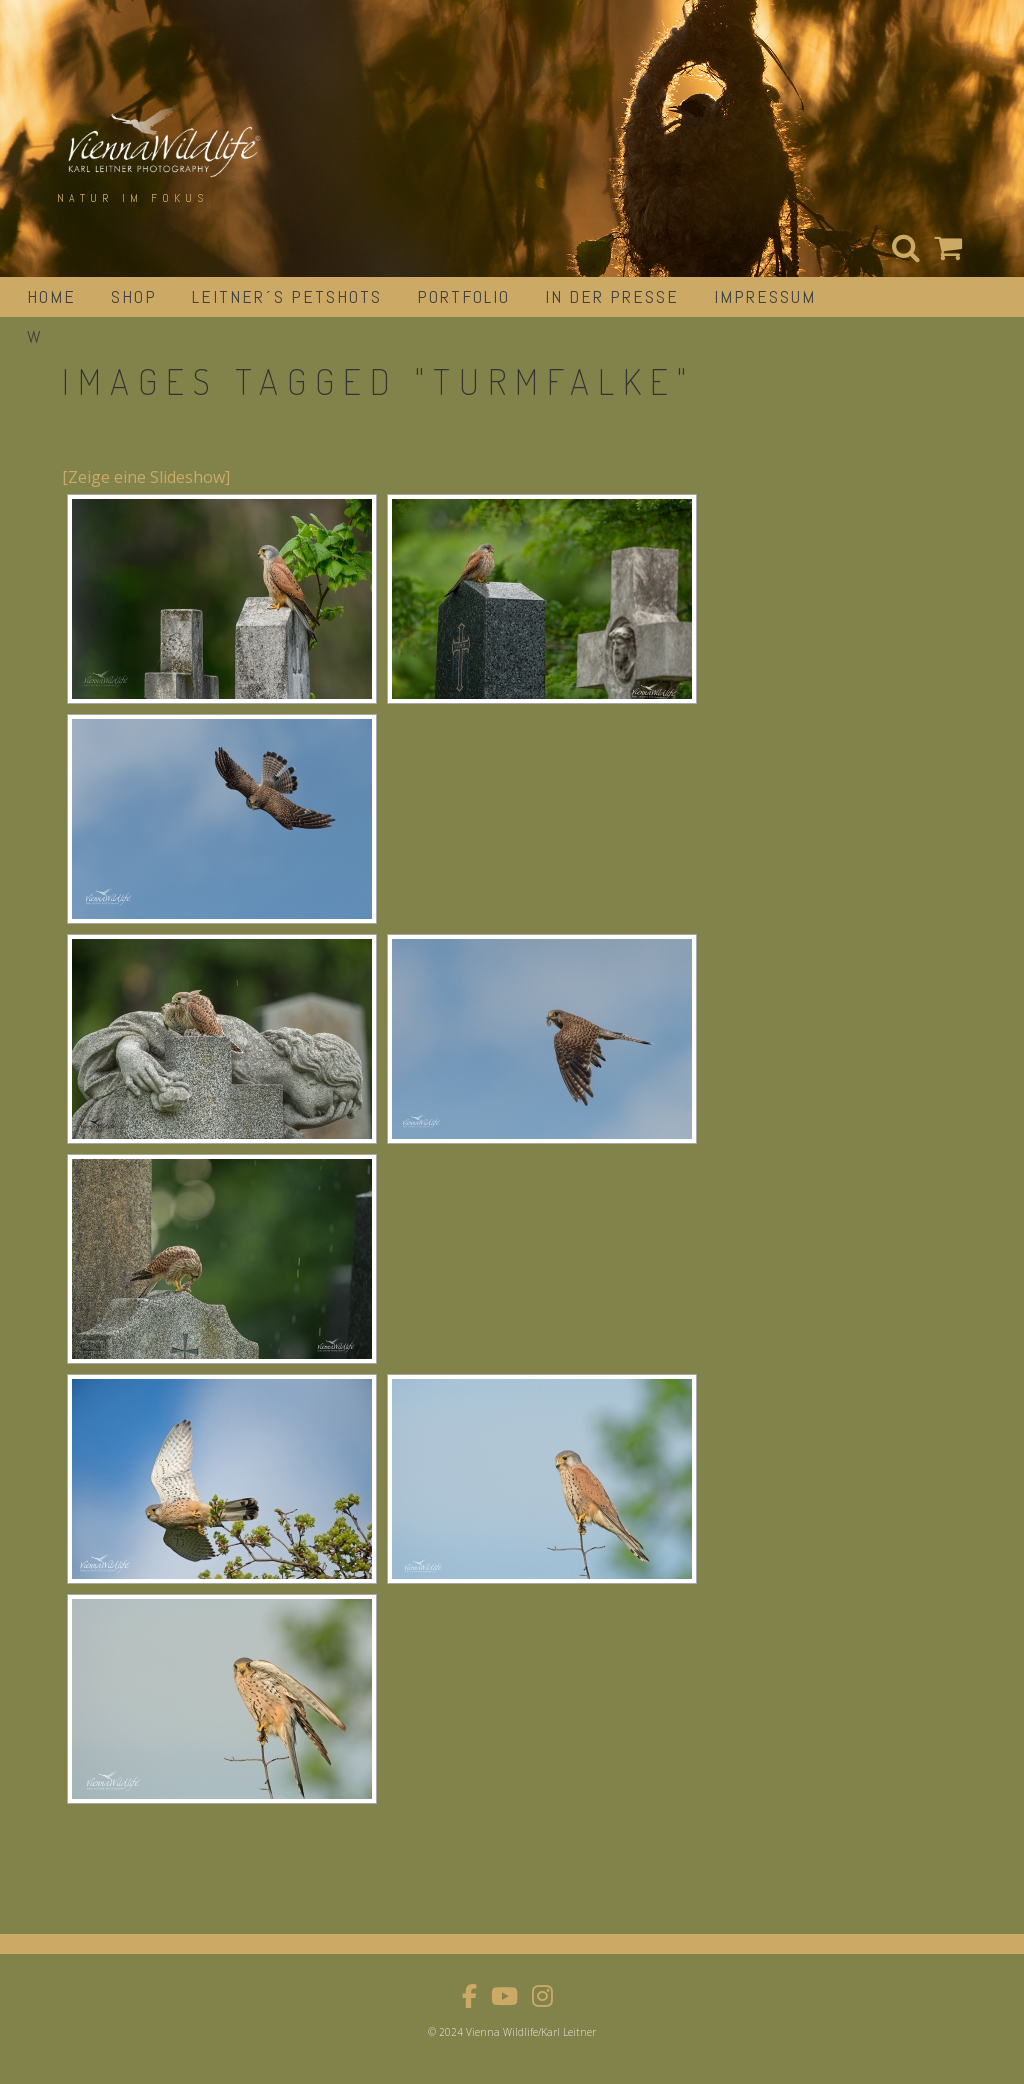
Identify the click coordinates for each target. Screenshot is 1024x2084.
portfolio (463, 296)
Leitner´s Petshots (287, 296)
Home (51, 296)
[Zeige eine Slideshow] (146, 477)
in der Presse (612, 296)
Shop (134, 296)
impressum (765, 296)
